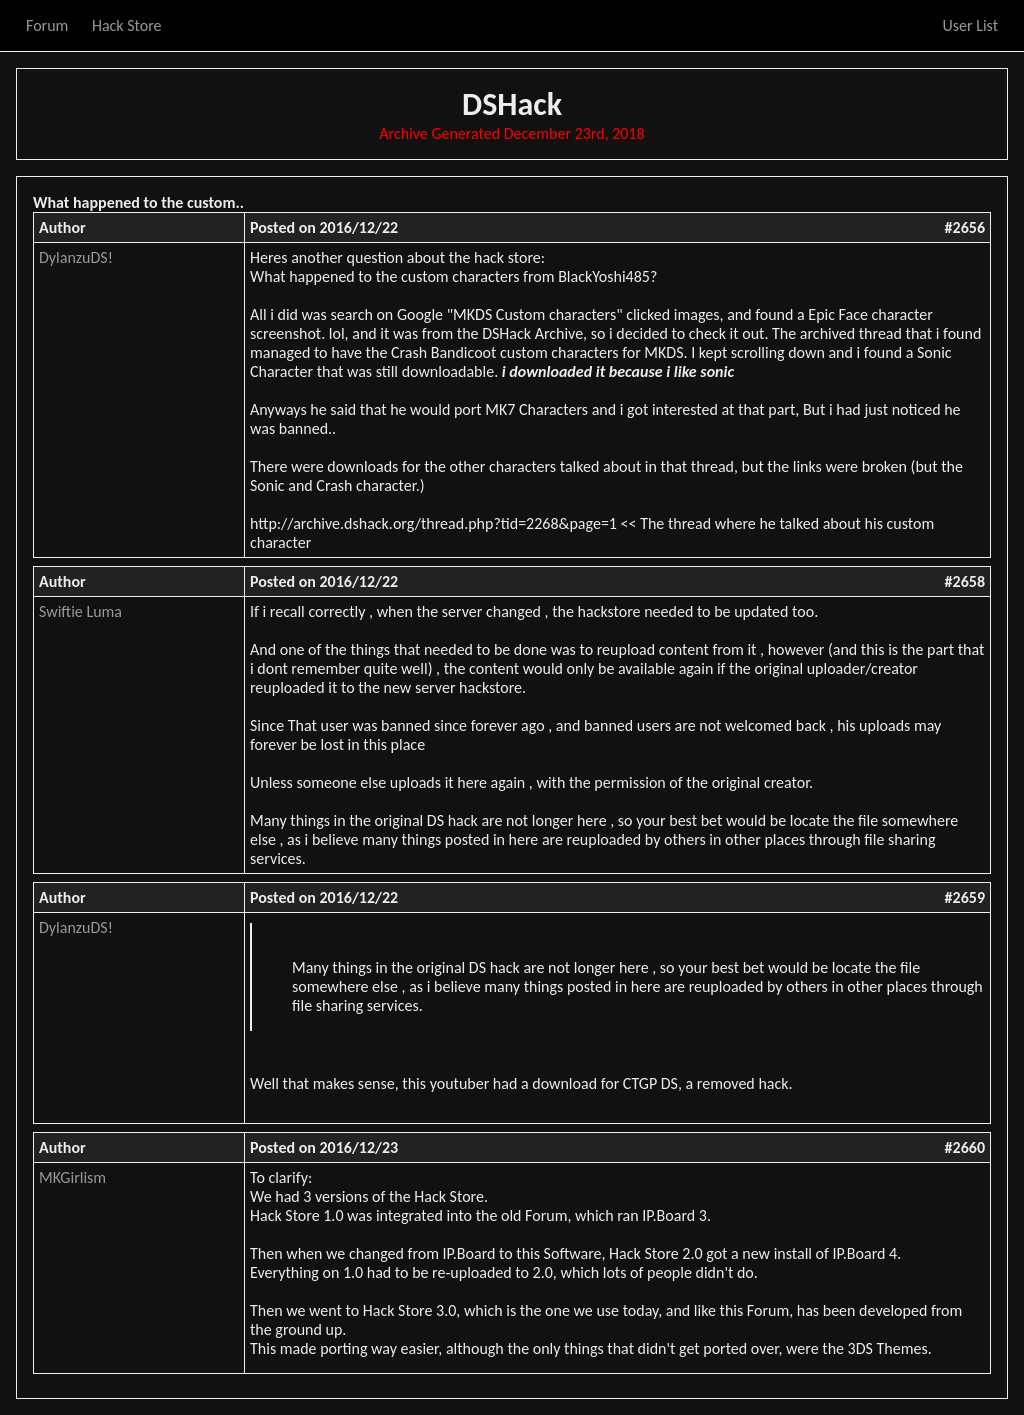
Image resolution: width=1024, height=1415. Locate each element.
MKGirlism (72, 1177)
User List (970, 25)
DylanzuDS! (76, 257)
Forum (47, 25)
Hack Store (127, 25)
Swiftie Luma (80, 611)
